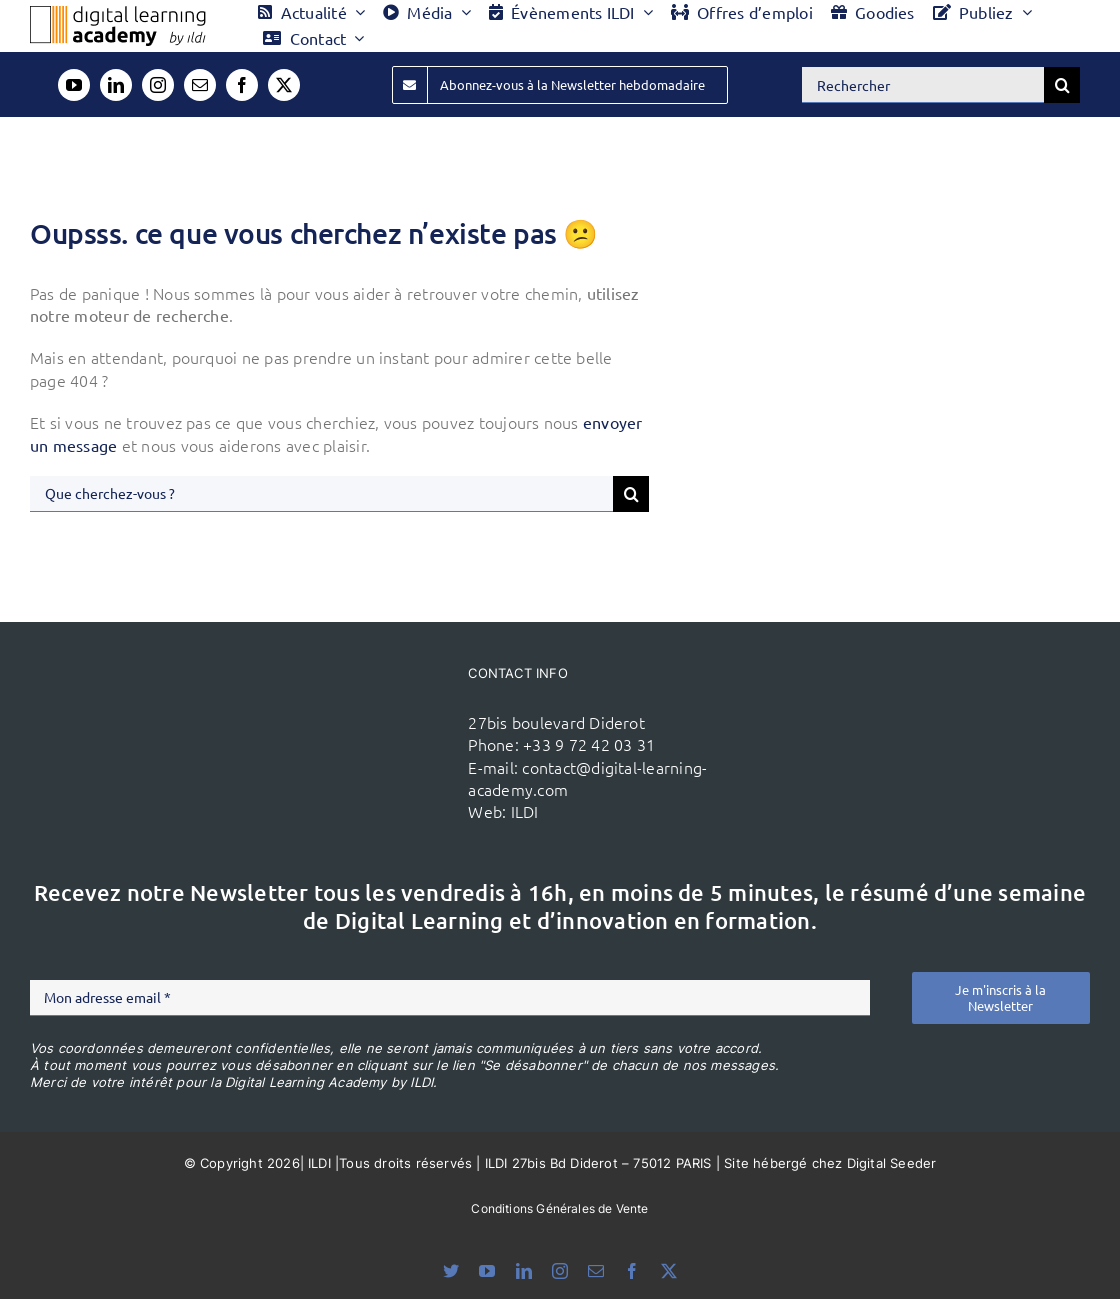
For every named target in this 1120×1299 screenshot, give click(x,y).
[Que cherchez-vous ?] (321, 494)
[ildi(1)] (376, 719)
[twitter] (284, 85)
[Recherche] (1062, 85)
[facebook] (242, 85)
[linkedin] (116, 85)
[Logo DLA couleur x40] (118, 14)
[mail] (200, 85)
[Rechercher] (923, 85)
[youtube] (74, 85)
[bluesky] (451, 1271)
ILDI (525, 811)
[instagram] (158, 85)
